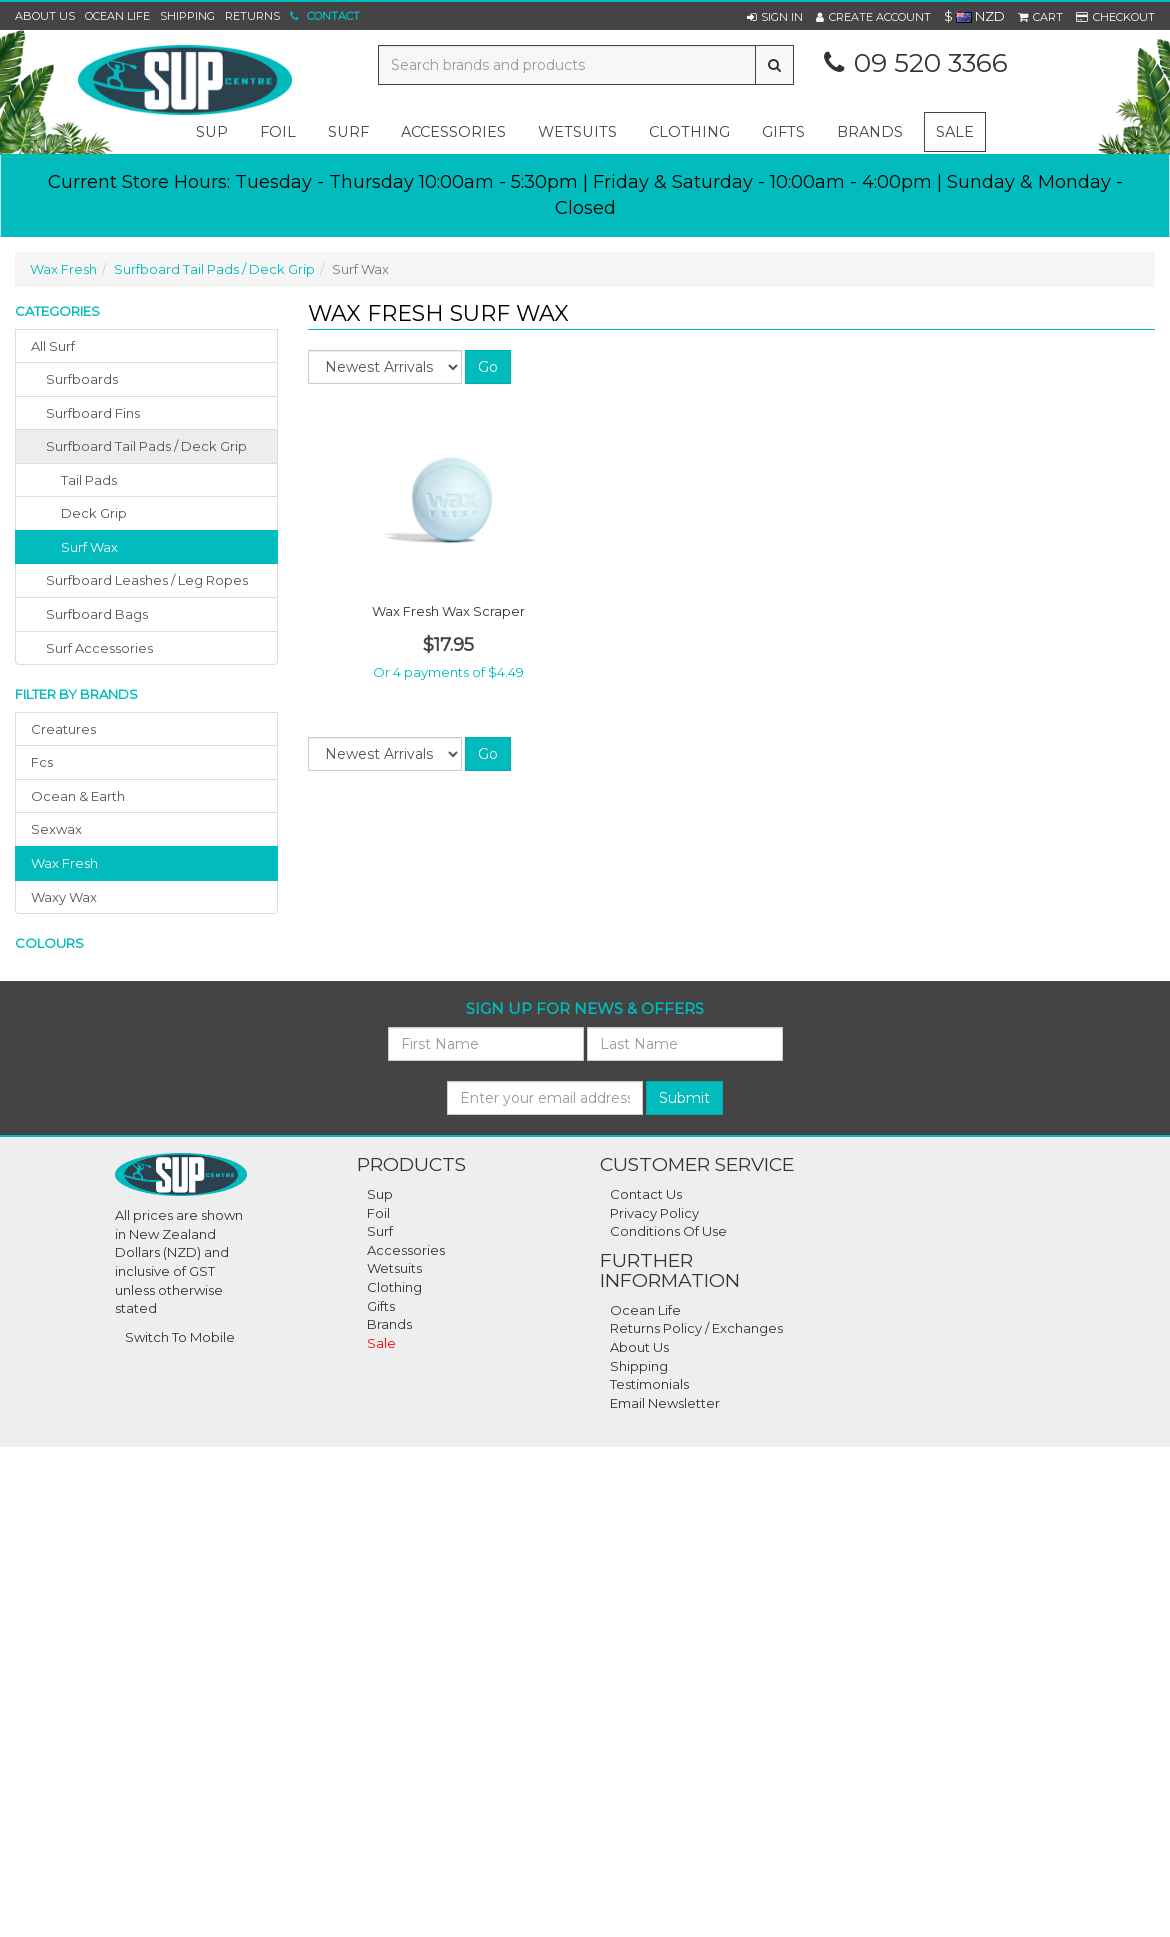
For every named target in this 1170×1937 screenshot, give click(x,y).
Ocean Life (117, 16)
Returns (252, 16)
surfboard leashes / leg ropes (147, 580)
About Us (45, 16)
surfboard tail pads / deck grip (146, 446)
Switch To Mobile (180, 1337)
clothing (689, 132)
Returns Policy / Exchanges (696, 1328)
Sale (955, 132)
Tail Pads (89, 480)
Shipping (187, 16)
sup (212, 132)
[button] (775, 17)
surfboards (82, 379)
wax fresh (64, 863)
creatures (63, 729)
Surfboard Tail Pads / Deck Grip (214, 269)
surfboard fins (93, 413)
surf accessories (99, 648)
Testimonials (649, 1384)
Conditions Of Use (668, 1231)
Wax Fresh (63, 269)
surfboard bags (97, 614)
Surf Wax (89, 547)
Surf (380, 1231)
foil (278, 132)
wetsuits (577, 132)
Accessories (406, 1250)
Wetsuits (394, 1268)
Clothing (394, 1287)
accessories (453, 132)
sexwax (56, 829)
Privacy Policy (654, 1213)
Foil (378, 1213)
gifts (783, 132)
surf (348, 132)
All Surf (53, 346)
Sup (380, 1194)
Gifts (381, 1306)
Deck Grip (94, 513)
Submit (684, 1098)
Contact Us (646, 1194)
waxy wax (64, 897)
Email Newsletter (665, 1403)
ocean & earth (78, 796)
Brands (870, 132)
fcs (42, 762)
